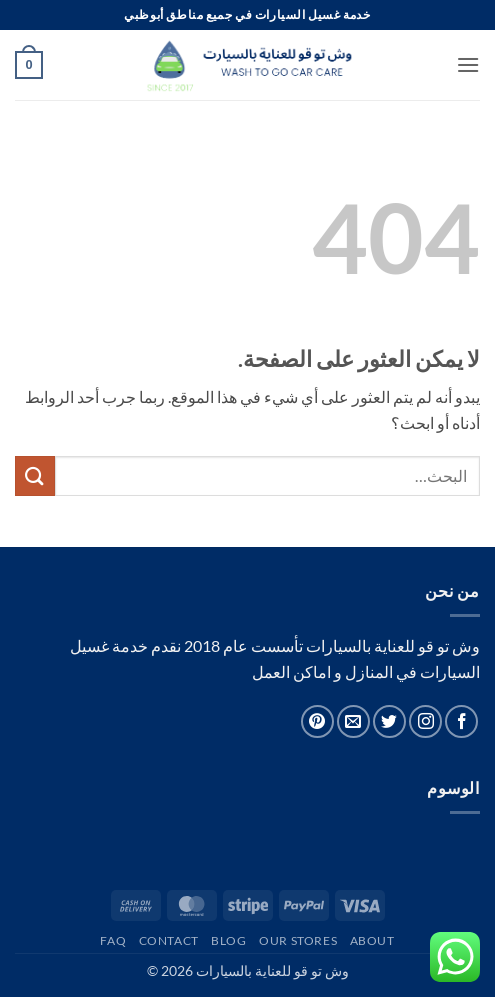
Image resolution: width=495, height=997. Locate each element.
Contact (169, 940)
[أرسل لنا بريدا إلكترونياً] (353, 721)
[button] (468, 64)
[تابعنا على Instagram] (425, 721)
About (372, 940)
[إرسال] (35, 475)
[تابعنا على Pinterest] (317, 721)
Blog (228, 940)
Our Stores (298, 940)
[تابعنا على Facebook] (461, 721)
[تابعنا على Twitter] (389, 721)
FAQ (113, 940)
